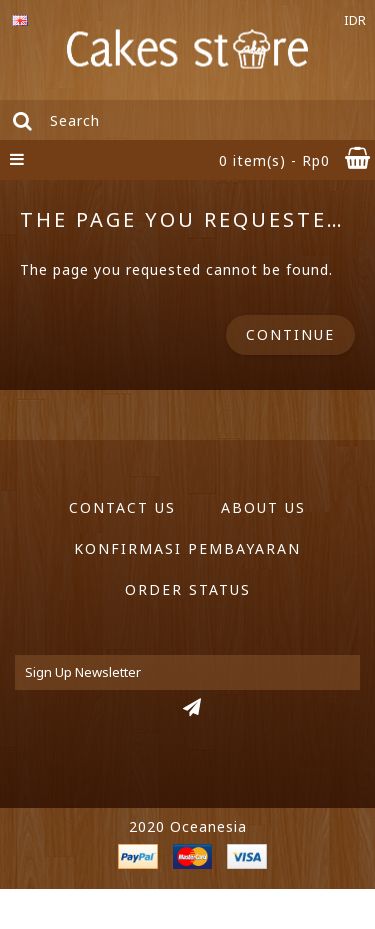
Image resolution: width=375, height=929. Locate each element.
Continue (290, 334)
